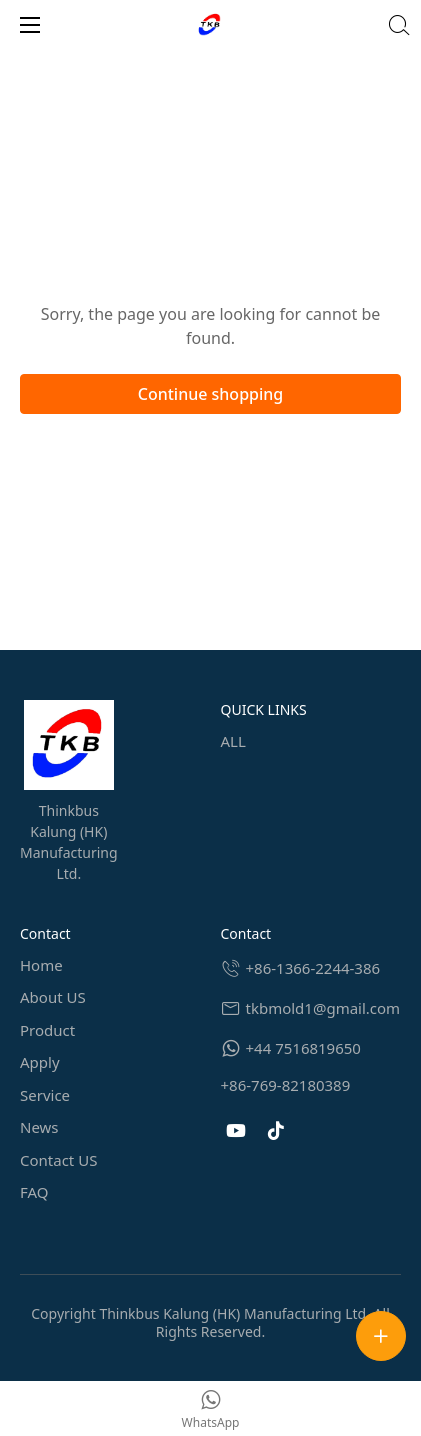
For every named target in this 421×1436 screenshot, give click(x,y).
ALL (233, 741)
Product (47, 1030)
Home (41, 965)
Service (45, 1095)
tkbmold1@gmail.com (323, 1008)
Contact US (58, 1160)
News (39, 1127)
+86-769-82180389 (286, 1085)
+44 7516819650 (303, 1048)
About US (53, 997)
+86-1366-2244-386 (313, 968)
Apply (40, 1062)
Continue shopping (211, 394)
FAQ (34, 1192)
